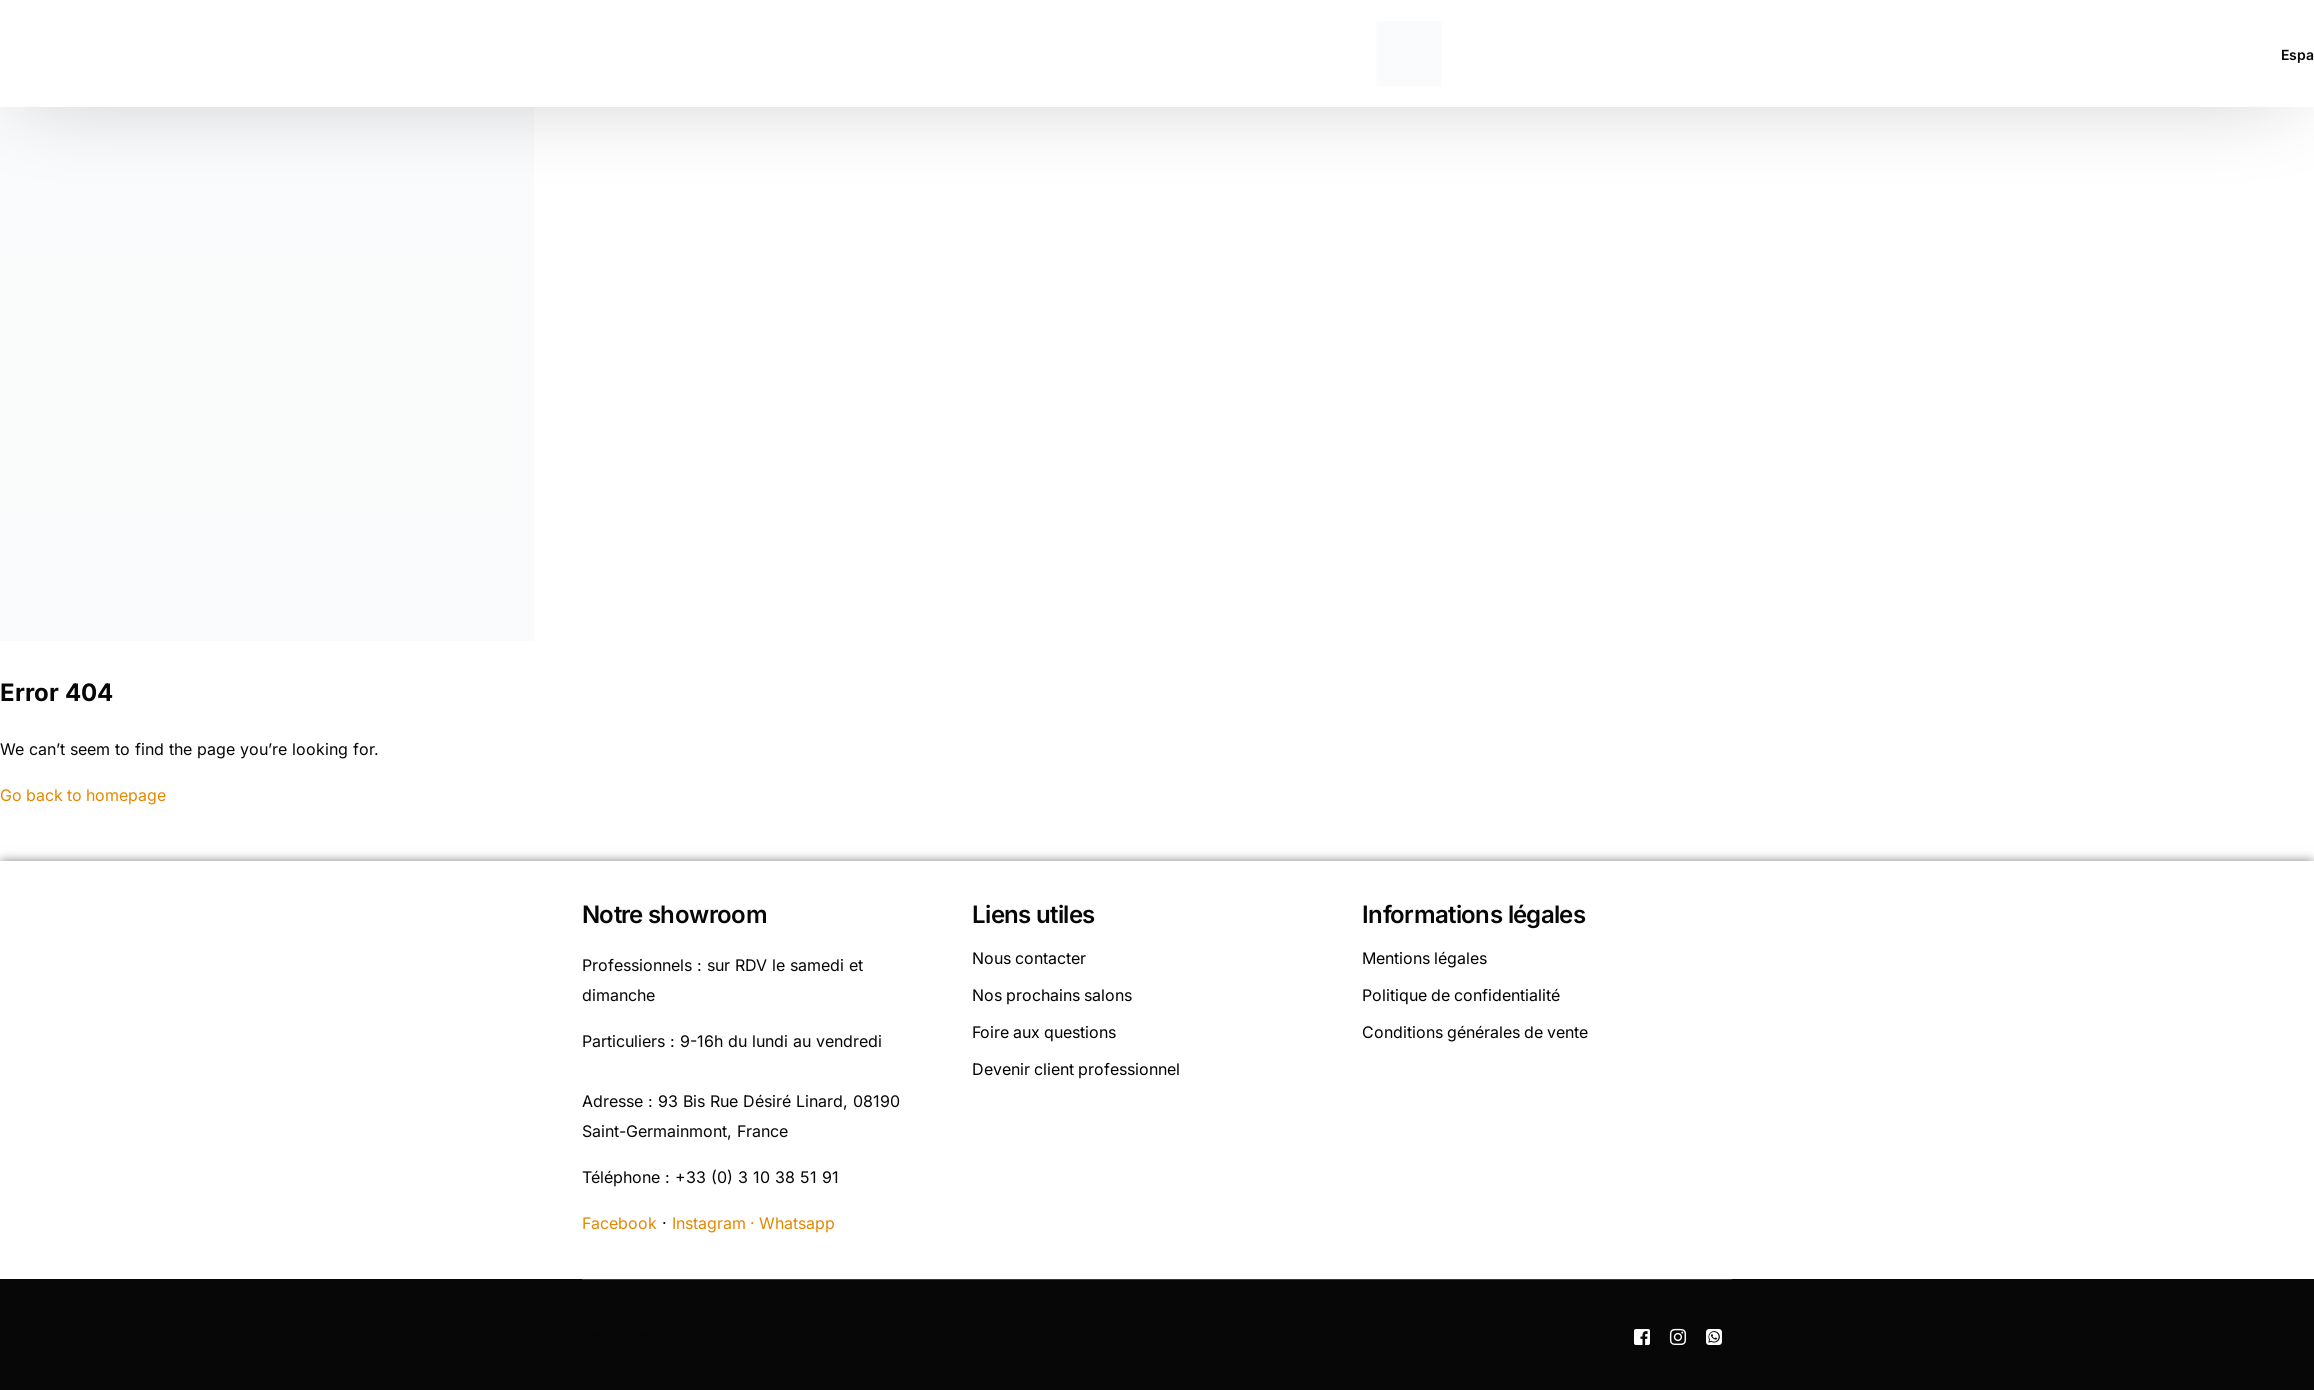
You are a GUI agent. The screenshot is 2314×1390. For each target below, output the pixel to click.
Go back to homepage (84, 795)
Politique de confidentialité (1462, 993)
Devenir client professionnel (1077, 1065)
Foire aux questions (1045, 1029)
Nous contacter (1029, 957)
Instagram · (716, 1222)
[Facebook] (1642, 1334)
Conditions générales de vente (1476, 1029)
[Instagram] (1678, 1334)
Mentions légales (1425, 957)
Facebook (619, 1222)
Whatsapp (799, 1222)
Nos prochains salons (1053, 993)
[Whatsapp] (1714, 1334)
